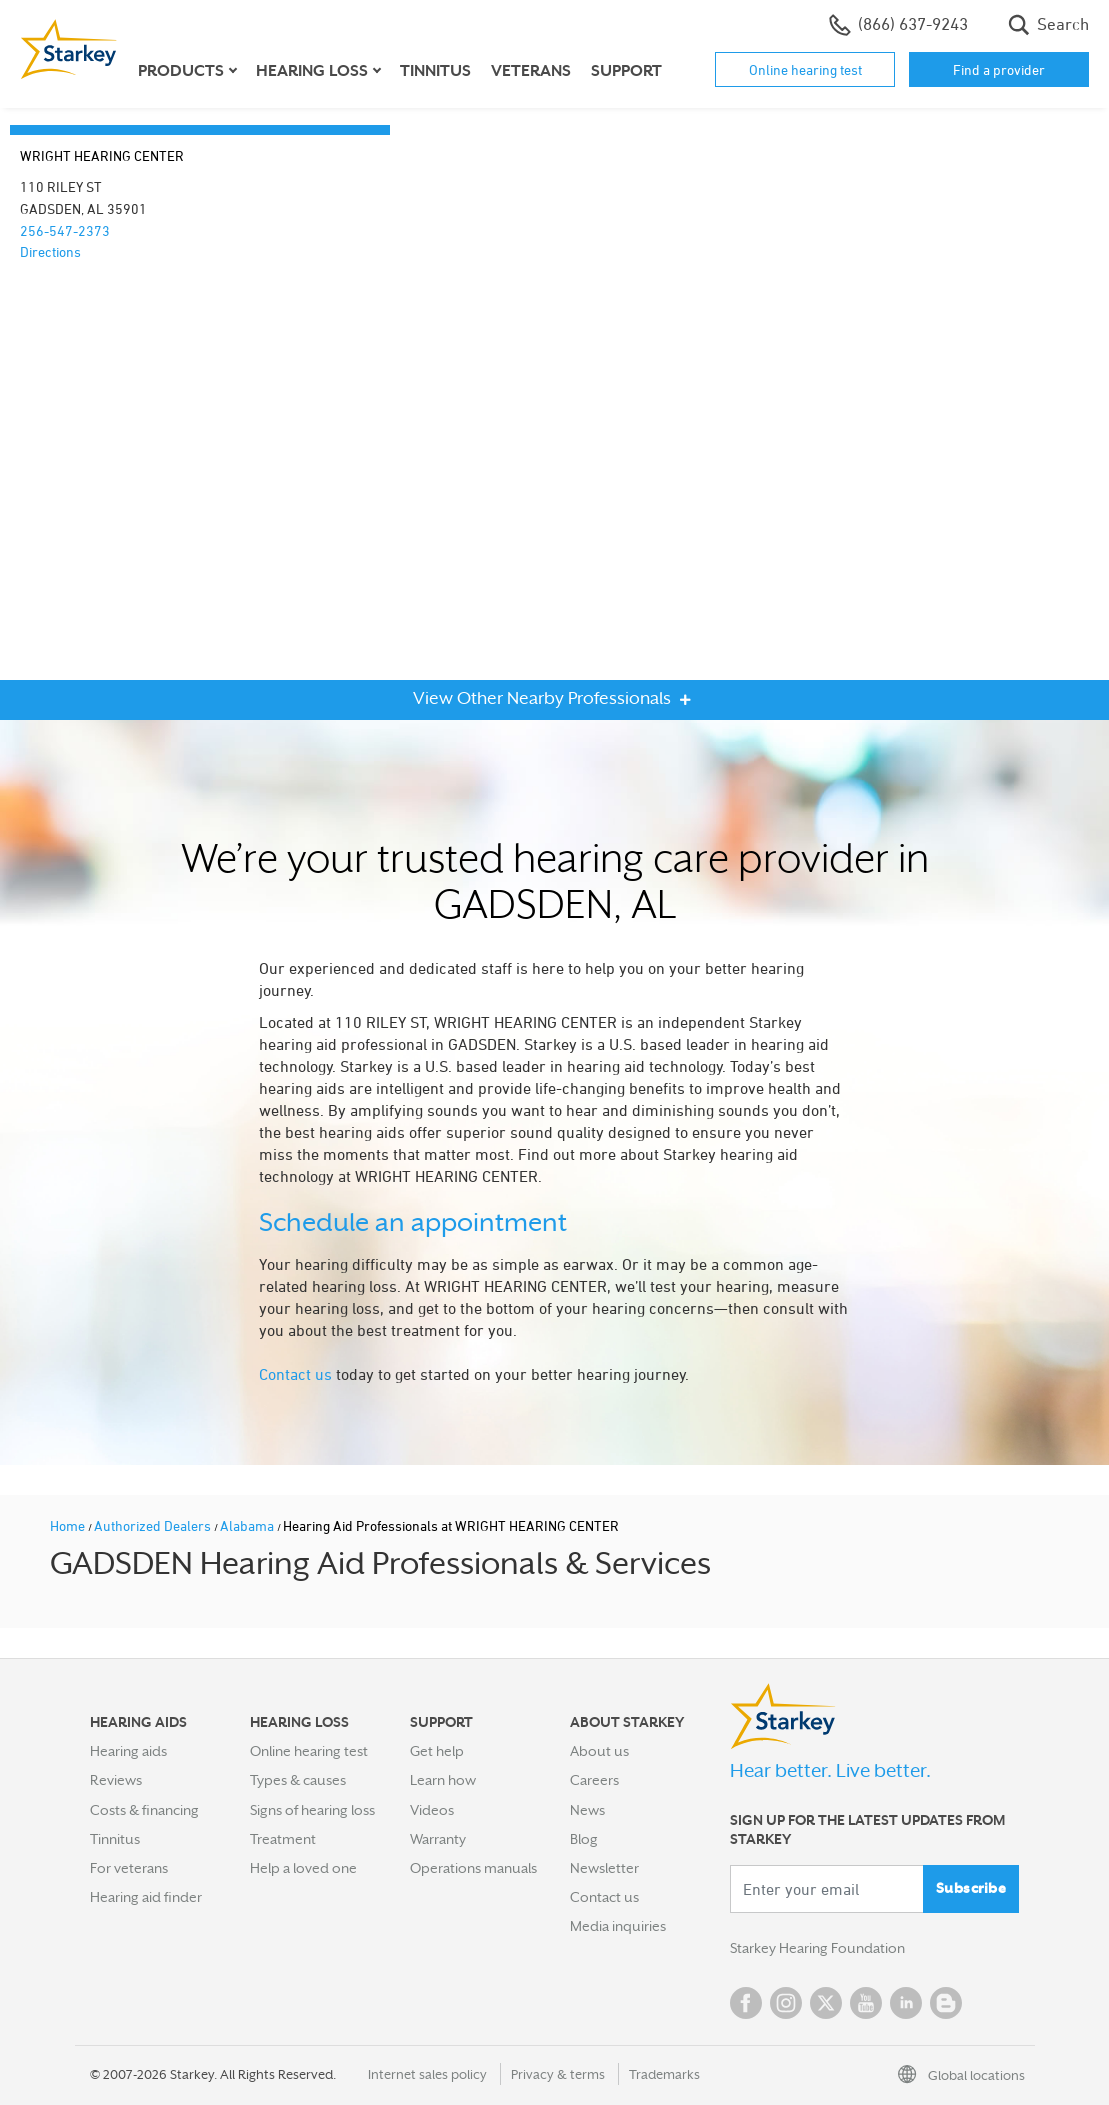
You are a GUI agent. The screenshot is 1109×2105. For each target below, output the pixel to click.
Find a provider (999, 69)
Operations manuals (473, 1868)
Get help (437, 1751)
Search (1048, 25)
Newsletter (604, 1868)
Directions (50, 251)
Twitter (826, 2003)
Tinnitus (435, 71)
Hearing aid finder (146, 1897)
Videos (432, 1810)
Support (626, 71)
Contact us (295, 1374)
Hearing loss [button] (312, 71)
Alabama (248, 1525)
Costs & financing (144, 1810)
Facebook (746, 2003)
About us (599, 1751)
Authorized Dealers (154, 1525)
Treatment (283, 1839)
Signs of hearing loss (312, 1810)
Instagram (786, 2003)
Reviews (116, 1780)
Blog (584, 1839)
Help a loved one (303, 1868)
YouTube (866, 2003)
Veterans (531, 71)
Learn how (443, 1780)
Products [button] (181, 71)
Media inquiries (618, 1926)
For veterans (129, 1868)
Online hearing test (805, 69)
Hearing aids (128, 1751)
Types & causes (298, 1780)
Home (69, 1525)
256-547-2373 (65, 230)
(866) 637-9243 (898, 25)
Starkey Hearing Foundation (817, 1949)
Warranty (438, 1839)
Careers (594, 1780)
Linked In (906, 2003)
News (587, 1810)
